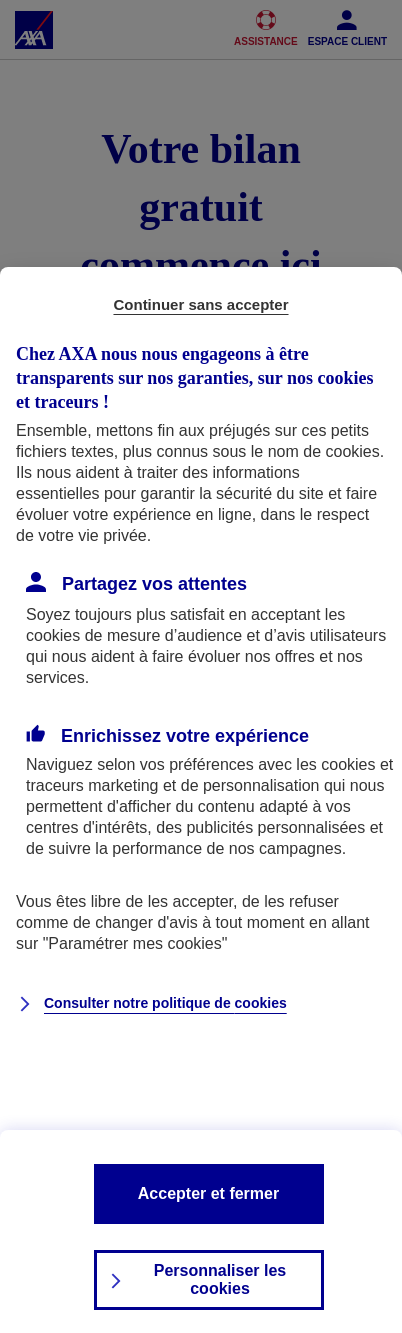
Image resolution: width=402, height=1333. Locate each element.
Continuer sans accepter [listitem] (200, 304)
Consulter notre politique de (165, 1003)
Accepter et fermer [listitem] (208, 1193)
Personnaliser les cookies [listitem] (220, 1279)
